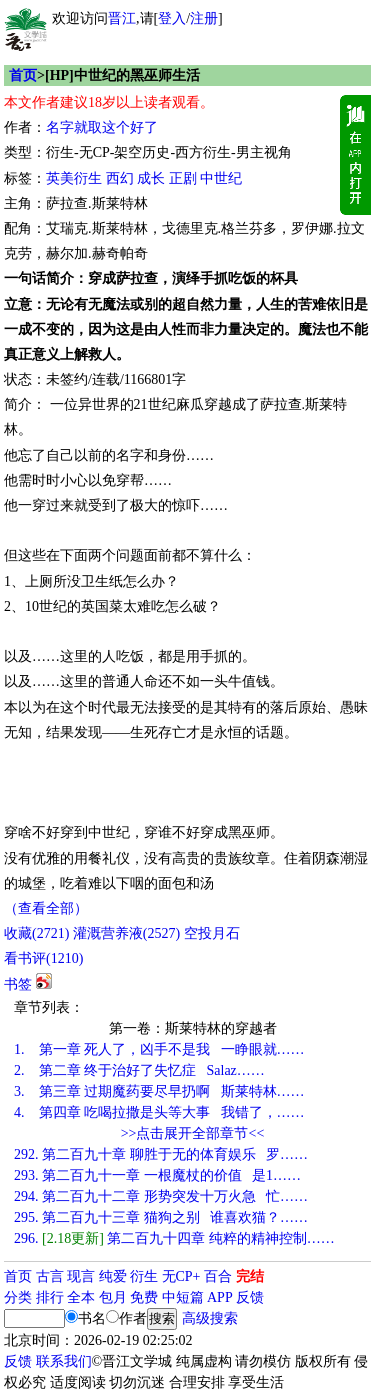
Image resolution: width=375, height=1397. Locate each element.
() (36, 933)
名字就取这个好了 (102, 127)
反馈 (250, 1297)
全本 (81, 1297)
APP (220, 1297)
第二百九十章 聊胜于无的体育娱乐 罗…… (161, 1154)
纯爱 (113, 1276)
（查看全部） (46, 908)
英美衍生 (74, 178)
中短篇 (183, 1297)
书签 (18, 984)
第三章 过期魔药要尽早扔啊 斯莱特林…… (159, 1091)
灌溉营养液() (126, 933)
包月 (113, 1297)
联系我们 (64, 1361)
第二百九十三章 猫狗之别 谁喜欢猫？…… (161, 1217)
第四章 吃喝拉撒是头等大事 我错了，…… (159, 1112)
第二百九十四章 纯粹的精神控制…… (174, 1238)
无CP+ (181, 1276)
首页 (23, 75)
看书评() (43, 958)
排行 (50, 1297)
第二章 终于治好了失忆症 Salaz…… (139, 1070)
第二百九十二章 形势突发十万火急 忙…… (161, 1196)
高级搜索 (210, 1318)
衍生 (144, 1276)
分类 (18, 1297)
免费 (144, 1297)
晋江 (122, 18)
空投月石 (212, 933)
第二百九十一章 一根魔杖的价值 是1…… (157, 1175)
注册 (204, 18)
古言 (50, 1276)
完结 (250, 1276)
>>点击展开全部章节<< (193, 1133)
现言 (81, 1276)
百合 (218, 1276)
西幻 (120, 178)
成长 (151, 178)
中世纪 (221, 178)
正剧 (183, 178)
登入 (172, 18)
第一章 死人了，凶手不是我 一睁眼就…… (159, 1049)
